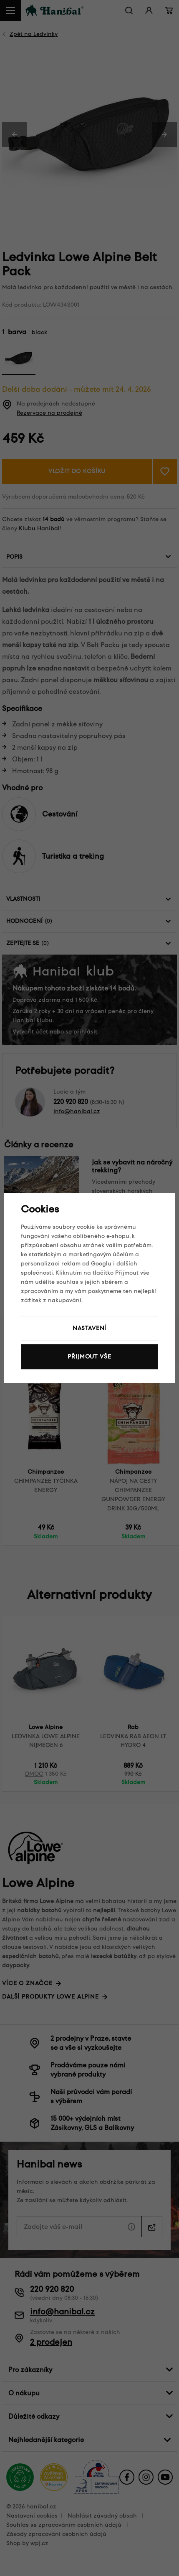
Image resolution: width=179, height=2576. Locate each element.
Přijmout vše (89, 1356)
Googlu (101, 1263)
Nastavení (90, 1328)
